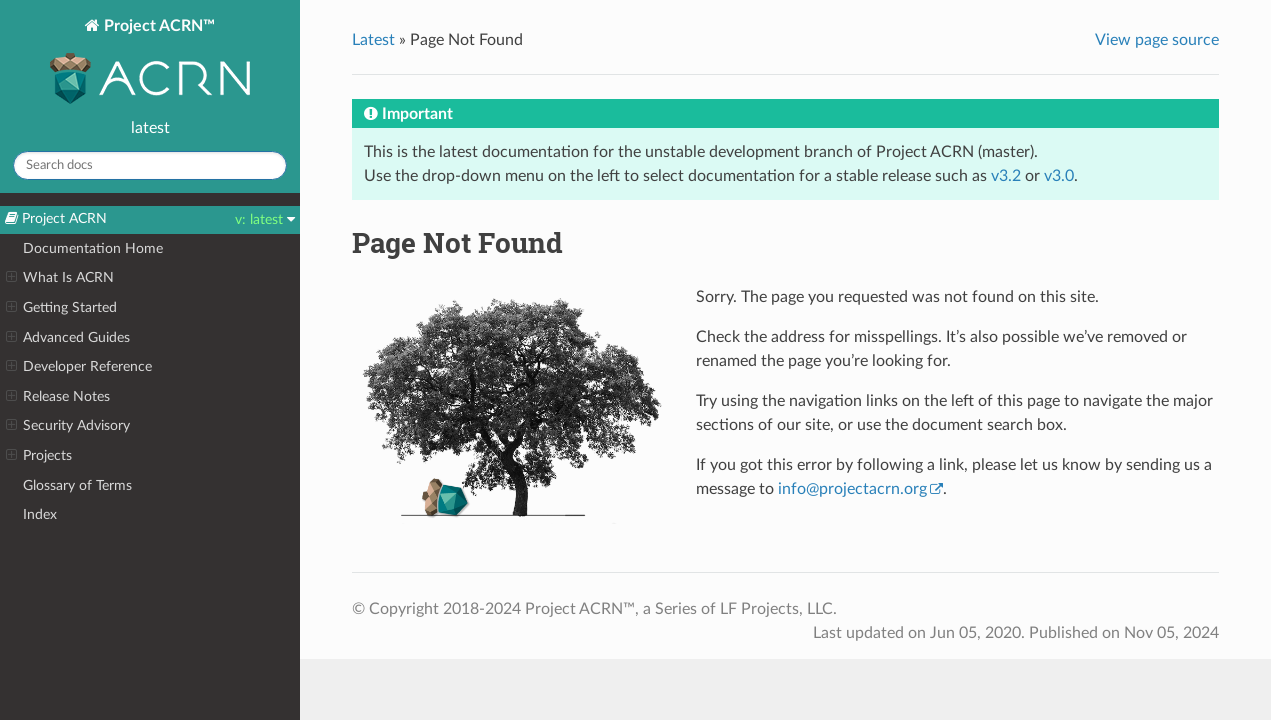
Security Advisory (68, 426)
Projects (39, 456)
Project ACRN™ (150, 63)
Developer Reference (79, 367)
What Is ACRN (60, 278)
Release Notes (58, 397)
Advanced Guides (68, 338)
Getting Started (61, 308)
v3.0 (1059, 176)
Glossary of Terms (77, 485)
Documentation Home (93, 248)
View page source (1157, 40)
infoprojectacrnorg (852, 489)
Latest (373, 40)
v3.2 (1006, 176)
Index (40, 514)
